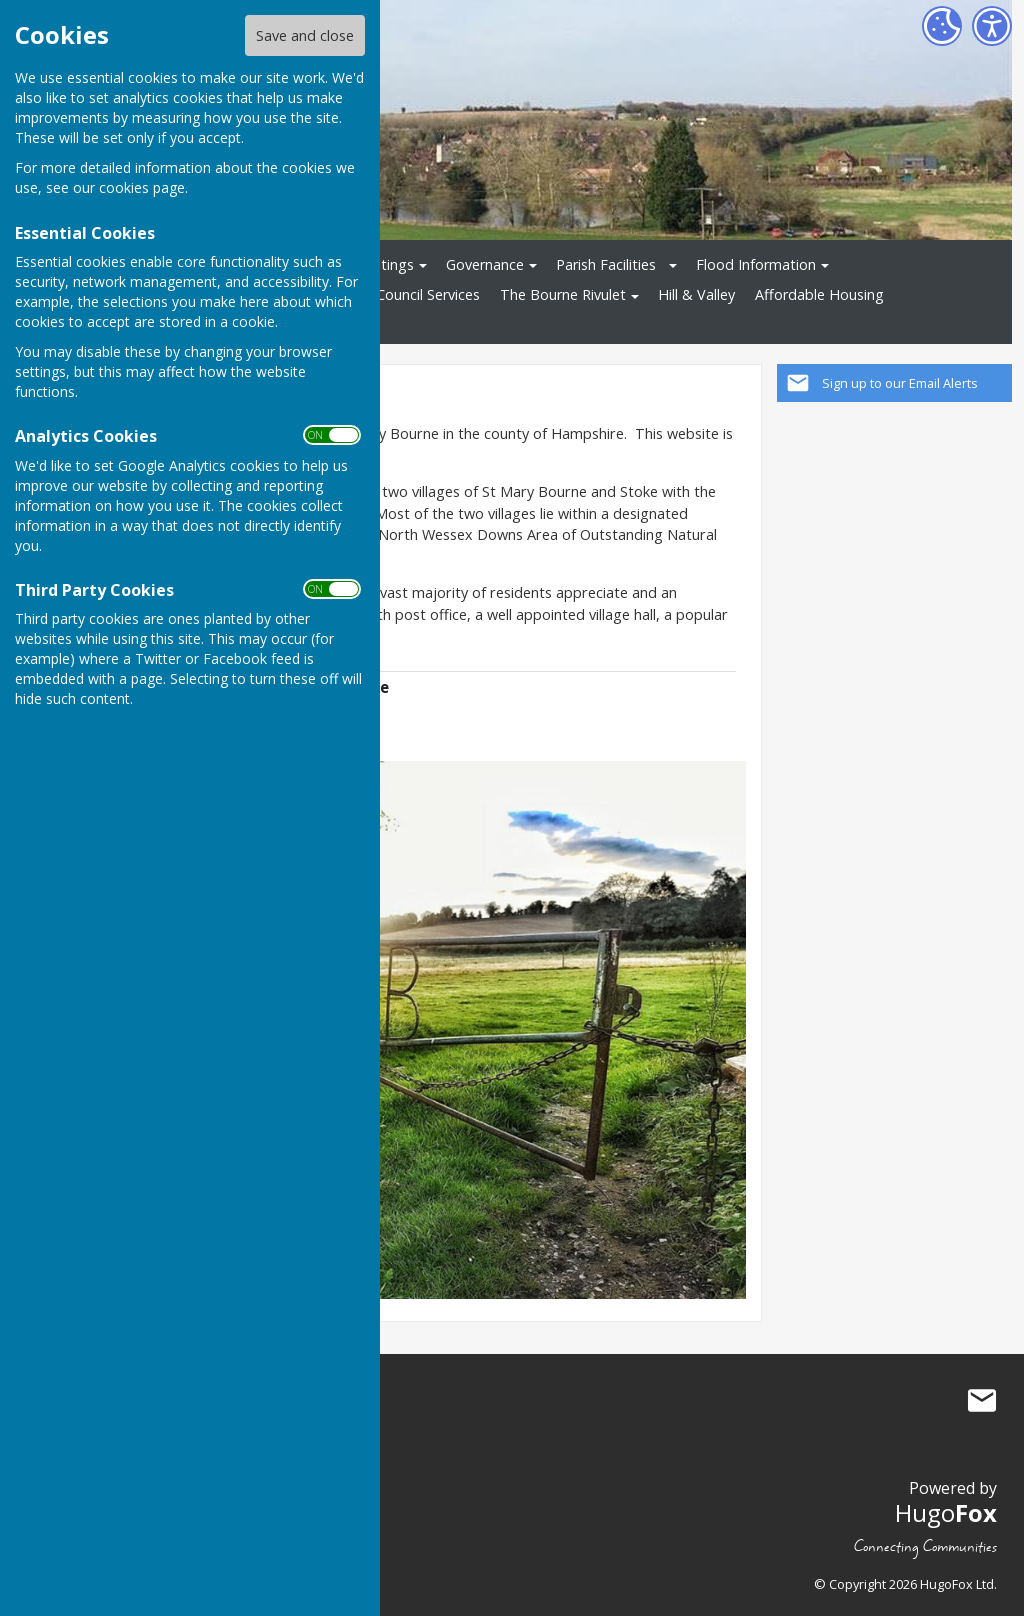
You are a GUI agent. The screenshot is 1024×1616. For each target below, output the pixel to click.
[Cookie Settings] (942, 26)
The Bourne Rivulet (563, 294)
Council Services (428, 294)
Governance (485, 264)
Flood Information (756, 264)
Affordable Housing (819, 294)
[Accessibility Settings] (992, 26)
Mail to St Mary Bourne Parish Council (982, 1401)
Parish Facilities (606, 264)
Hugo (946, 1512)
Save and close (305, 35)
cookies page (142, 187)
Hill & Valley (696, 294)
